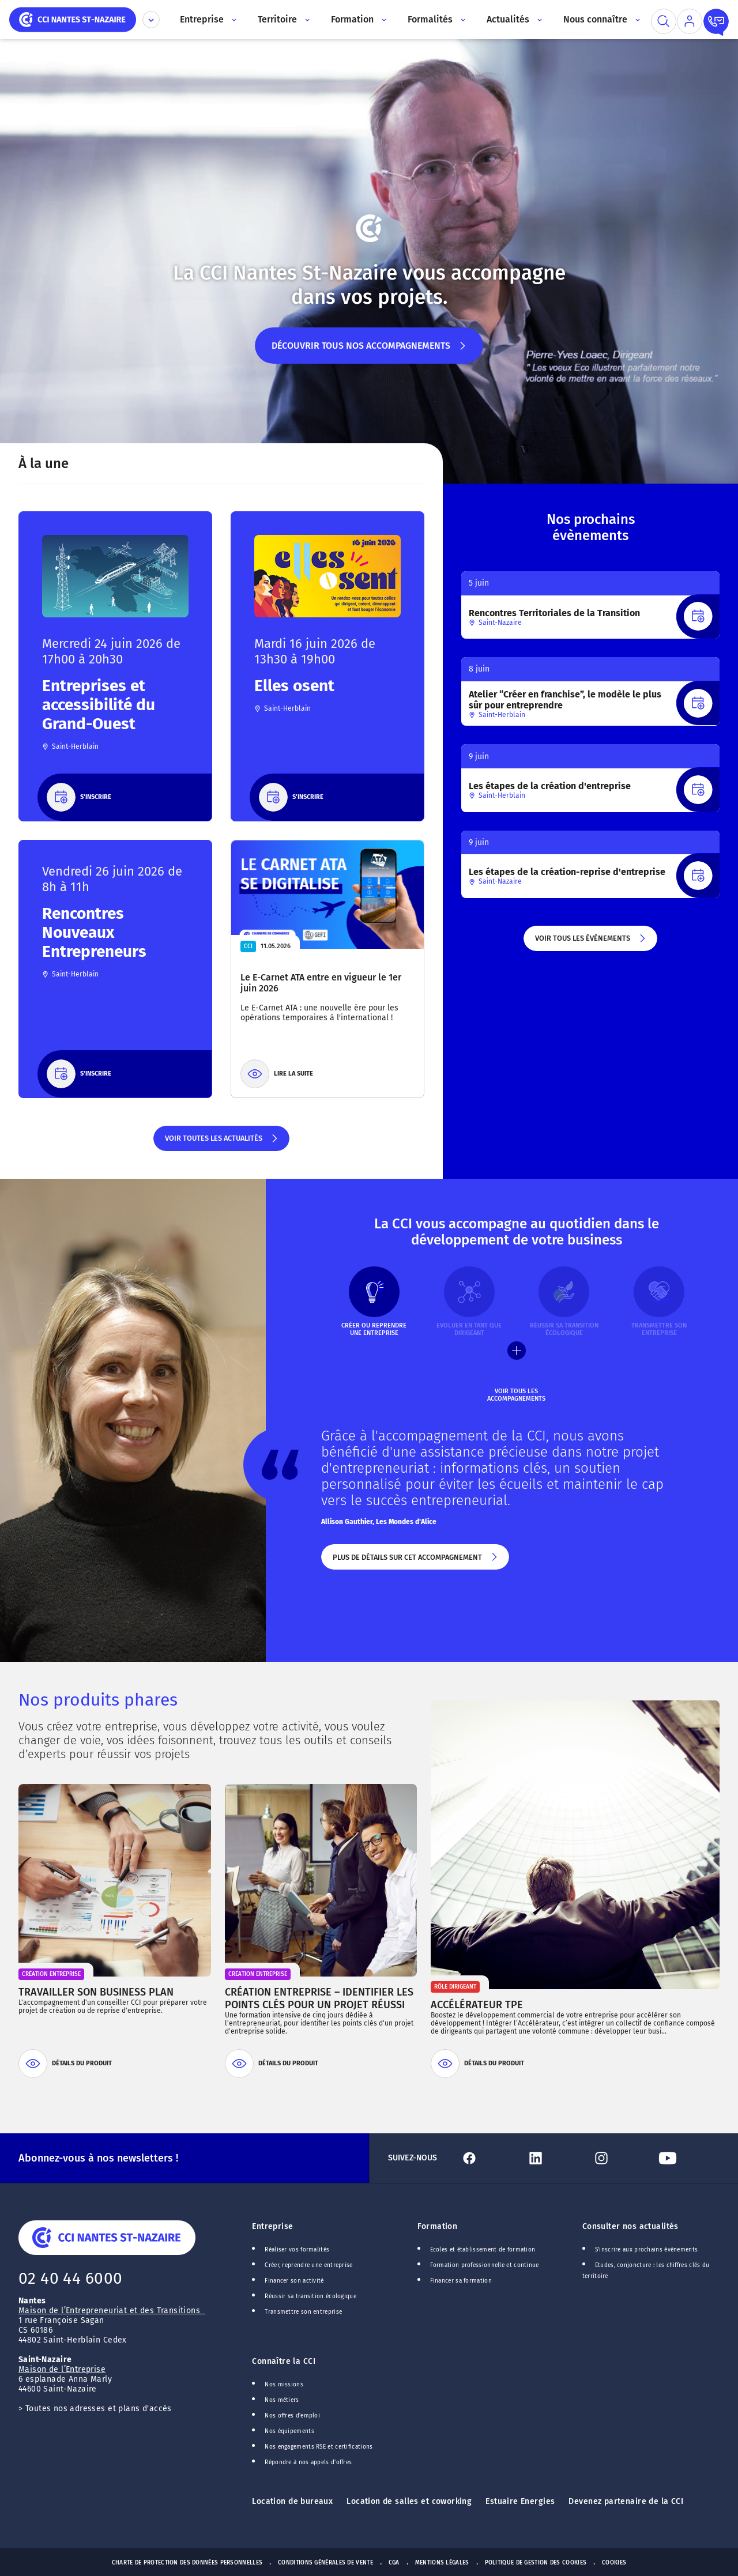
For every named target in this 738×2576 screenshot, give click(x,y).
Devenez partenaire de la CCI (625, 2501)
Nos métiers (282, 2400)
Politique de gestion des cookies (536, 2562)
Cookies (614, 2562)
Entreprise (272, 2226)
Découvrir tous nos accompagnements (369, 352)
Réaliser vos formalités (297, 2249)
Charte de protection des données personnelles (187, 2562)
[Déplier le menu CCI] (151, 19)
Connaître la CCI (283, 2361)
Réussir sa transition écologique (310, 2296)
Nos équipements (289, 2431)
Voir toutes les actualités (221, 1142)
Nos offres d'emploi (292, 2415)
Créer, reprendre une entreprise (308, 2265)
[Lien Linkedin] (555, 2158)
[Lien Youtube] (687, 2158)
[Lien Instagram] (620, 2158)
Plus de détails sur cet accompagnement (415, 1561)
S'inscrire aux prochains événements (646, 2249)
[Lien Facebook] (488, 2158)
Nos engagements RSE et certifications (318, 2446)
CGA (394, 2562)
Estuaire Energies (520, 2501)
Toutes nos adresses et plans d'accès (98, 2408)
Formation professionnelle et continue (484, 2265)
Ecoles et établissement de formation (483, 2249)
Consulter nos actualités (630, 2226)
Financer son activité (294, 2280)
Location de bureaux (292, 2501)
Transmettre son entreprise (303, 2312)
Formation (437, 2226)
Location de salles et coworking (409, 2501)
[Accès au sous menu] (233, 20)
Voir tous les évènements (590, 942)
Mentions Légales (442, 2562)
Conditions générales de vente (325, 2562)
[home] (72, 18)
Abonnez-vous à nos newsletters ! (98, 2158)
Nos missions (284, 2384)
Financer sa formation (461, 2280)
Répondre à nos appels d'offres (308, 2462)
